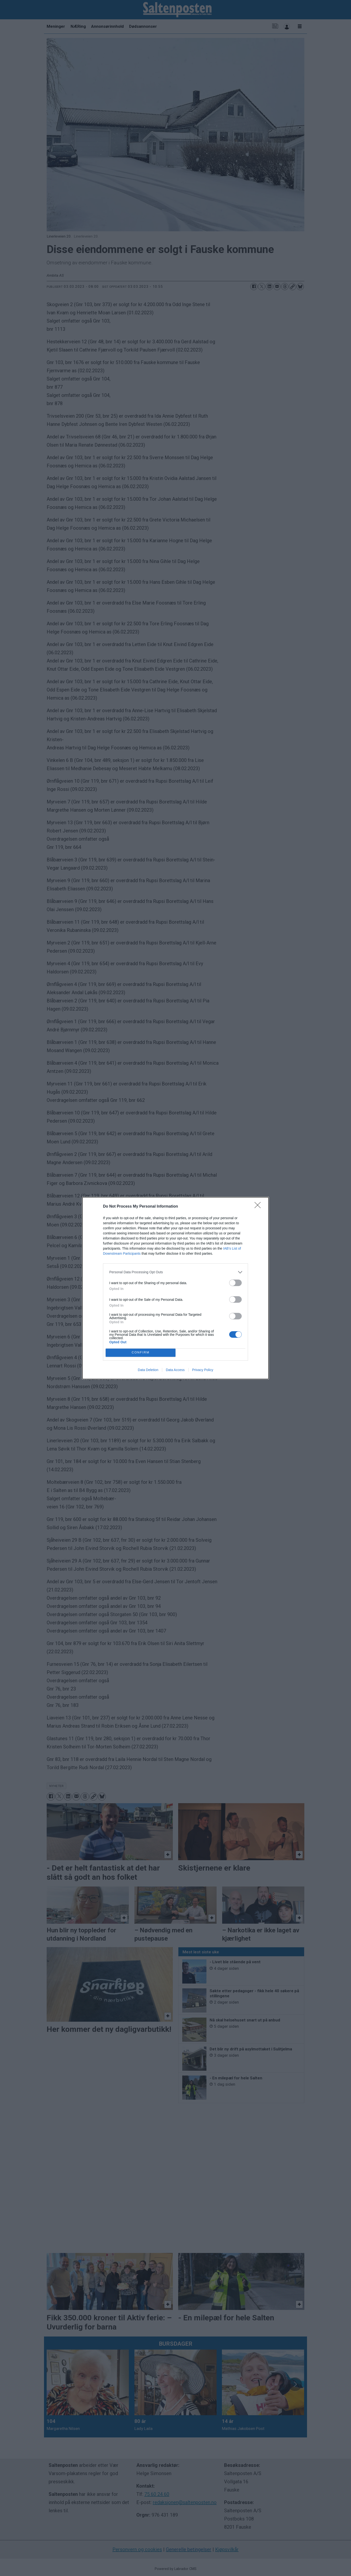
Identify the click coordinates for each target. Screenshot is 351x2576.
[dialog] (175, 1288)
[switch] (235, 1283)
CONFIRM (141, 1352)
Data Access (175, 1370)
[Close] (259, 1206)
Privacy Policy (202, 1370)
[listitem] (175, 1272)
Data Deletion (148, 1370)
